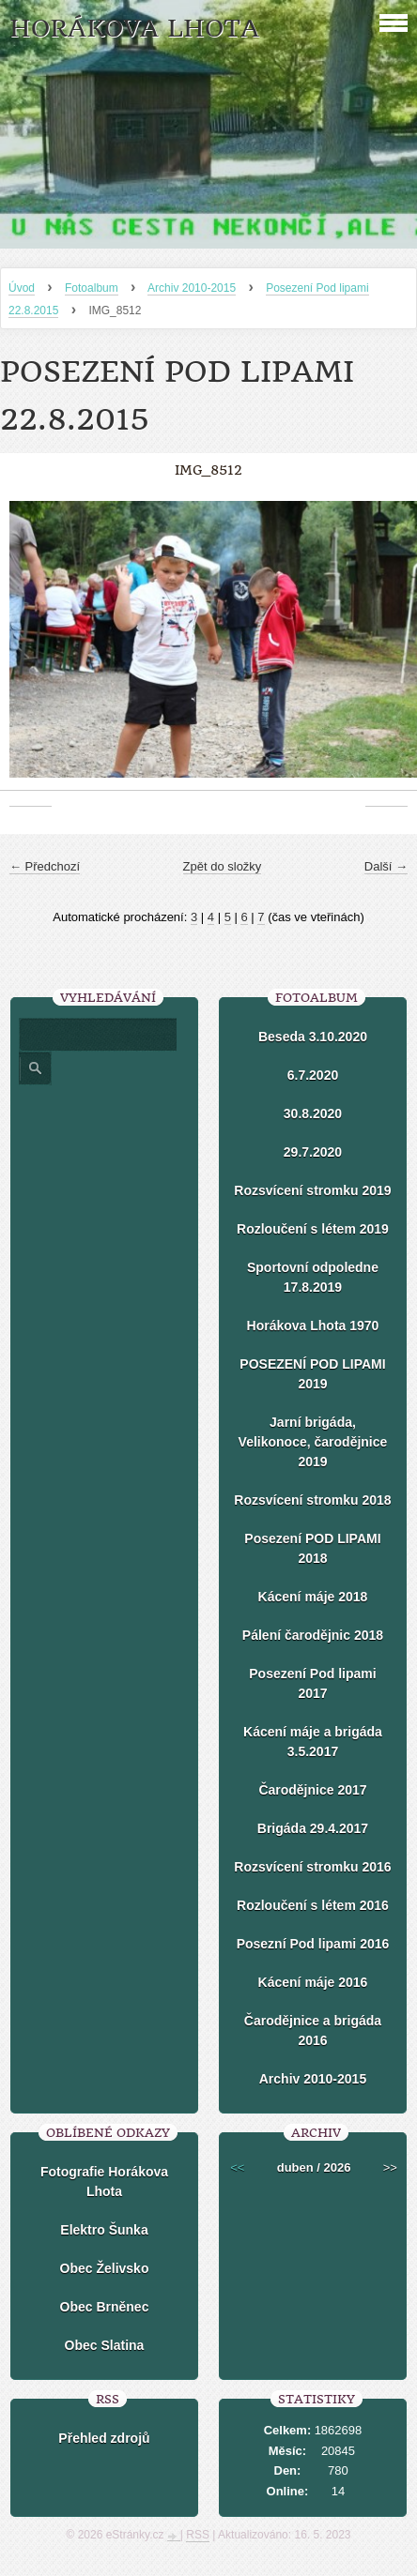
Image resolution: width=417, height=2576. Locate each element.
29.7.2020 (313, 1151)
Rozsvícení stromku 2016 (312, 1866)
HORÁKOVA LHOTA (134, 28)
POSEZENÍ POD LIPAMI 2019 (312, 1373)
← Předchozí (44, 866)
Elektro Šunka (103, 2229)
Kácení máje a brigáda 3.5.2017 (312, 1741)
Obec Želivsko (104, 2268)
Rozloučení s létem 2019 (313, 1228)
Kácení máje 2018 (313, 1596)
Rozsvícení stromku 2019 (312, 1190)
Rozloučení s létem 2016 (313, 1905)
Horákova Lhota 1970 (313, 1325)
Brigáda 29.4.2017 (312, 1828)
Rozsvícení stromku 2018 (312, 1500)
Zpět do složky (222, 866)
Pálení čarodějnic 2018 (312, 1635)
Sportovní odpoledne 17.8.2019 (312, 1277)
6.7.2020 (313, 1075)
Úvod (21, 288)
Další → (386, 866)
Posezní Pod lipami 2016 (313, 1943)
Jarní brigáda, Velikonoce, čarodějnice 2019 (313, 1442)
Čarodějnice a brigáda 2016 (312, 2030)
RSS (197, 2534)
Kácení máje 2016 (313, 1982)
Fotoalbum (91, 288)
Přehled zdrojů (103, 2438)
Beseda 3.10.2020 (312, 1036)
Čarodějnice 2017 (312, 1789)
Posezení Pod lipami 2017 (312, 1683)
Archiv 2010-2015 (191, 288)
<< (237, 2167)
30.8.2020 (313, 1113)
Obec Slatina (105, 2345)
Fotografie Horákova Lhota (104, 2181)
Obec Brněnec (104, 2306)
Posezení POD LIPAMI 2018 (312, 1548)
